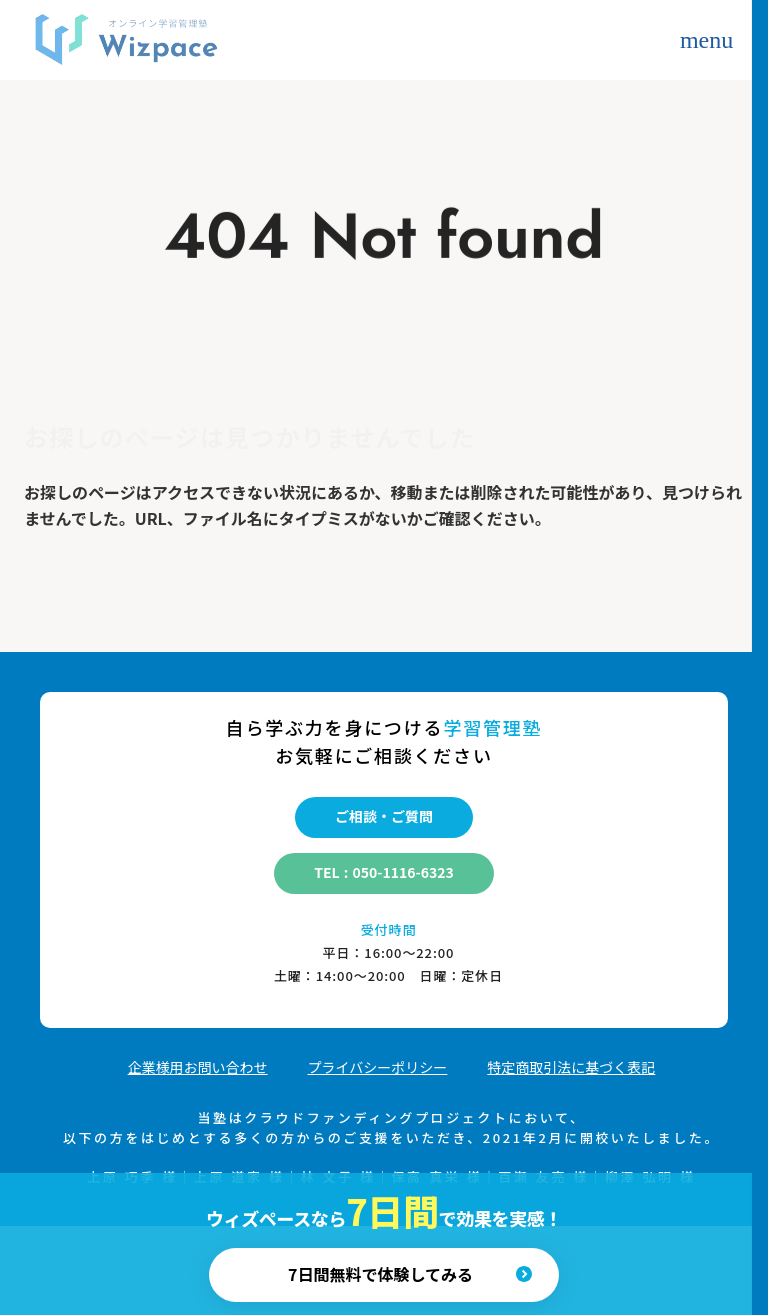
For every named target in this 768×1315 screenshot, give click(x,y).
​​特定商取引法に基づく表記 (571, 1067)
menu (706, 40)
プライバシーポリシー (378, 1067)
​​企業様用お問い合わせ (198, 1067)
